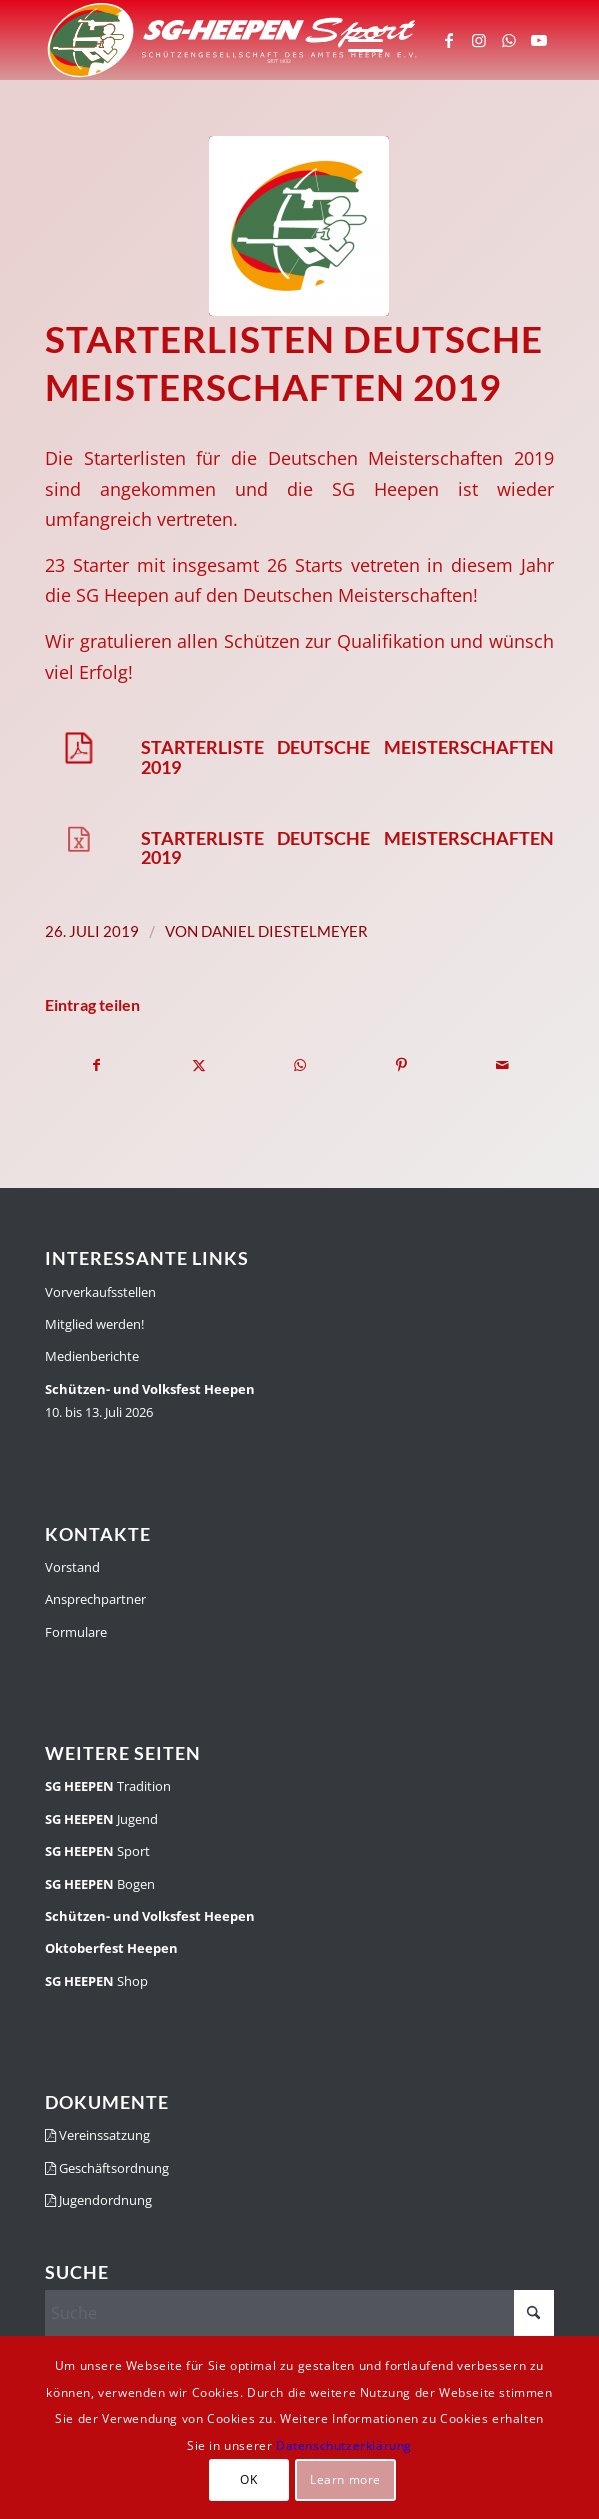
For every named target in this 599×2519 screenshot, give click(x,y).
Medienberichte (92, 1356)
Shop (96, 1981)
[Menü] (355, 40)
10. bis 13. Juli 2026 (150, 1400)
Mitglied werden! (94, 1324)
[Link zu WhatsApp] (509, 40)
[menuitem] (355, 40)
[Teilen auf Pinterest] (401, 1065)
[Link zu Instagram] (479, 40)
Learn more (345, 2479)
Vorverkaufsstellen (100, 1292)
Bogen (100, 1884)
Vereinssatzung (97, 2135)
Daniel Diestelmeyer (284, 931)
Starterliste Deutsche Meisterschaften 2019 (347, 757)
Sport (97, 1851)
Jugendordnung (98, 2200)
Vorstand (72, 1567)
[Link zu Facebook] (449, 40)
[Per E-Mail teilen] (503, 1065)
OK (248, 2479)
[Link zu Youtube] (539, 40)
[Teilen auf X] (198, 1065)
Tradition (108, 1786)
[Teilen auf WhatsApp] (300, 1065)
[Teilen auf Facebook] (96, 1065)
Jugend (101, 1819)
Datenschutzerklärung (344, 2445)
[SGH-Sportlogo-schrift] (248, 40)
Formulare (76, 1632)
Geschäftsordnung (107, 2168)
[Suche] (299, 2313)
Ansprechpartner (95, 1599)
